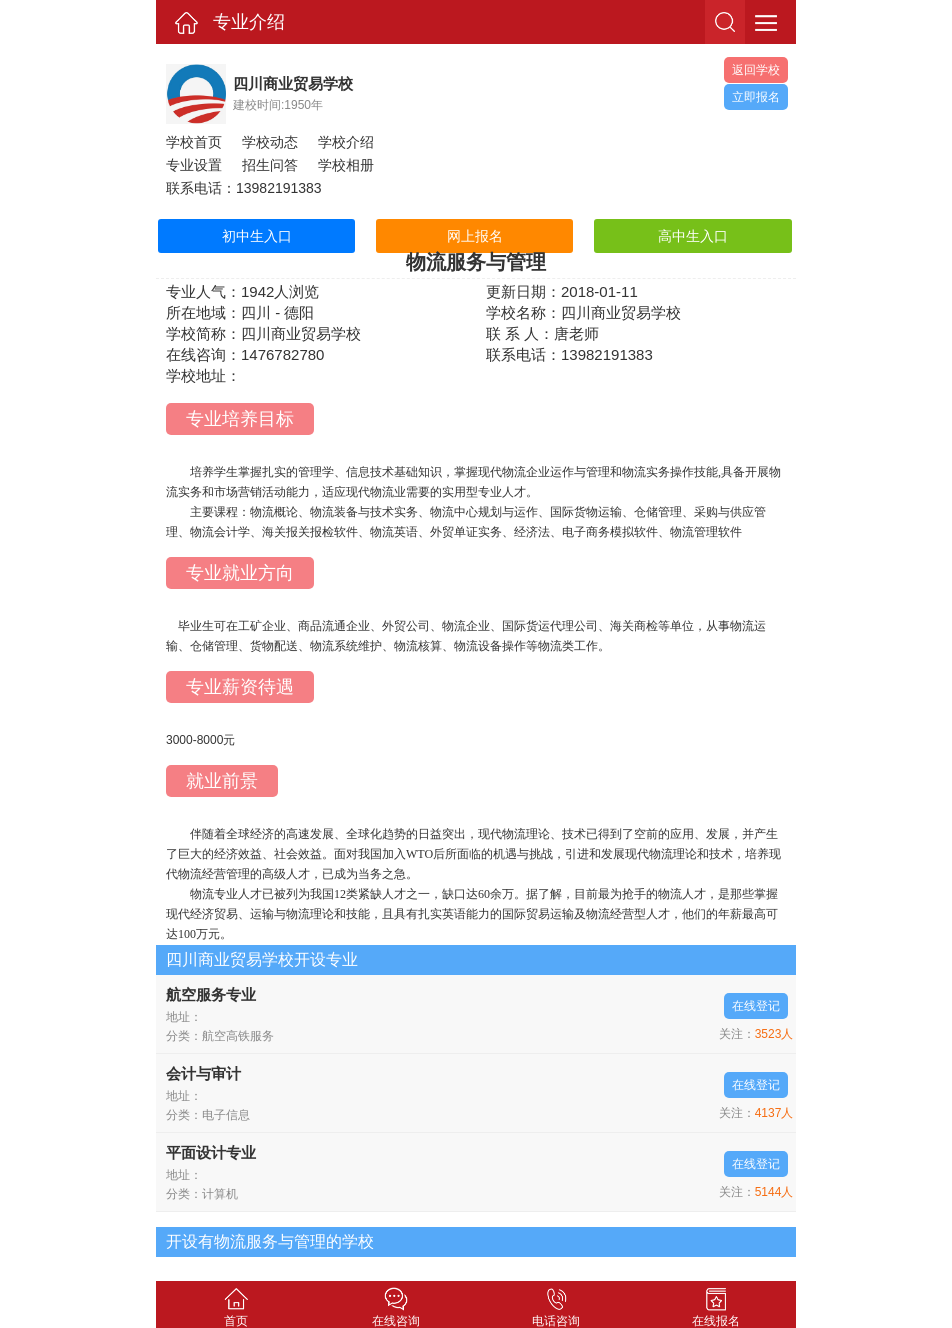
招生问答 (270, 165)
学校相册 (346, 165)
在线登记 (756, 1006)
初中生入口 (257, 236)
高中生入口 (693, 236)
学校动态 (270, 142)
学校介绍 (346, 142)
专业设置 (194, 165)
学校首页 (194, 142)
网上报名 (475, 236)
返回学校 (756, 70)
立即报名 (756, 97)
